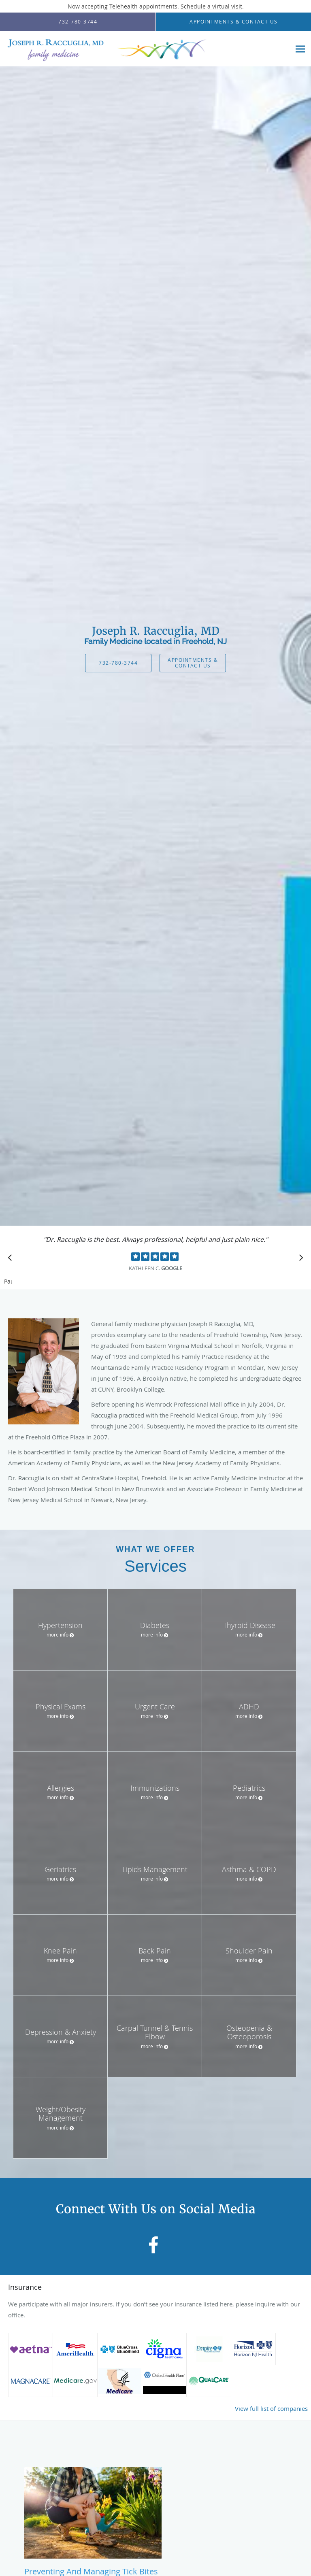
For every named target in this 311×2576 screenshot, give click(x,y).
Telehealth (123, 6)
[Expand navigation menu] (300, 48)
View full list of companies (271, 2408)
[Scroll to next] (299, 1260)
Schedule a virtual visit (211, 6)
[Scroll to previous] (12, 1260)
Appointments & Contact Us (193, 662)
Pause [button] (8, 1282)
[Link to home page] (145, 48)
